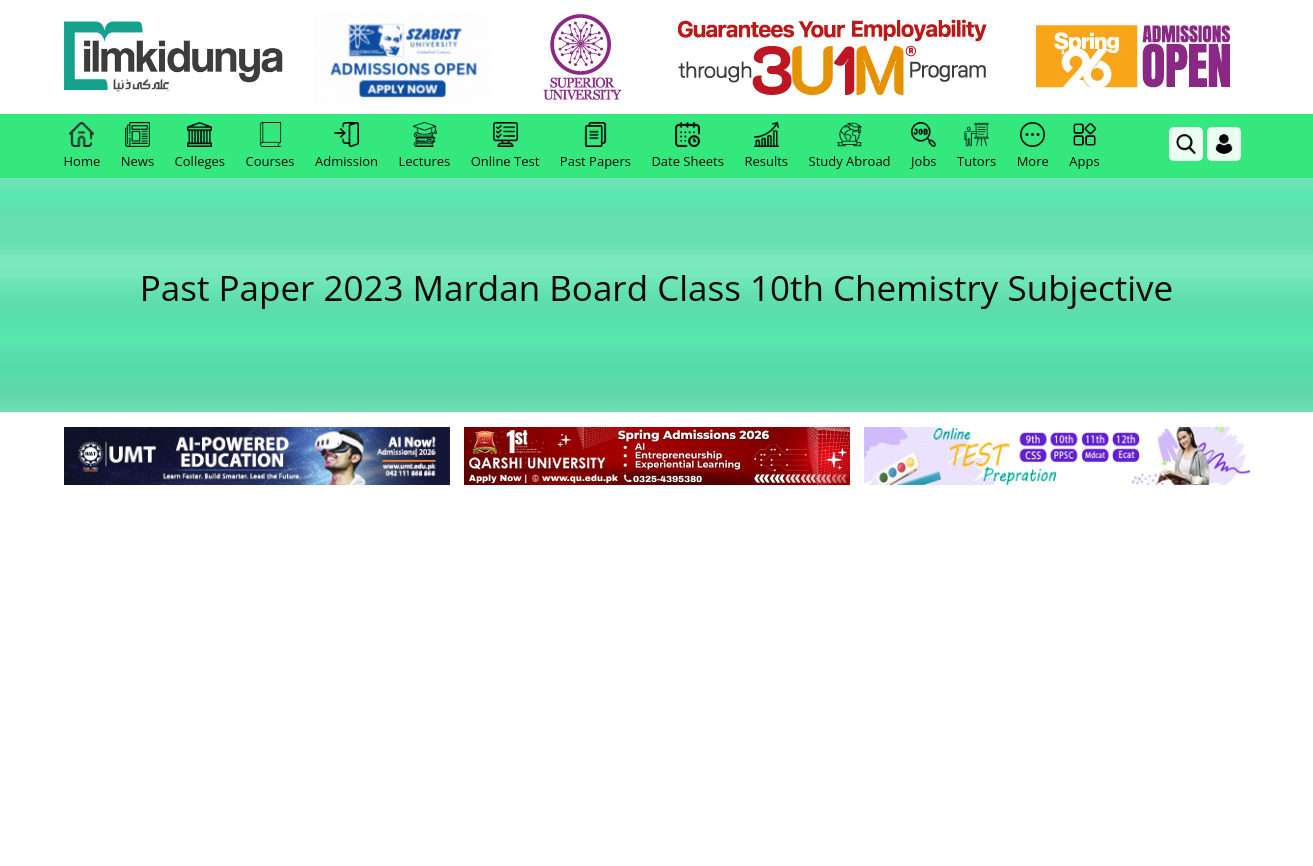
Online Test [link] (505, 146)
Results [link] (766, 146)
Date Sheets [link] (687, 146)
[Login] (1224, 144)
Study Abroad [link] (850, 146)
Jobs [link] (923, 146)
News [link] (137, 146)
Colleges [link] (200, 146)
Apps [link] (1084, 146)
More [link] (1033, 146)
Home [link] (82, 146)
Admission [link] (346, 146)
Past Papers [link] (595, 146)
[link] (402, 58)
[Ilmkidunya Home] (174, 57)
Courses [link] (270, 146)
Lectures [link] (425, 146)
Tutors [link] (976, 146)
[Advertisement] (657, 640)
